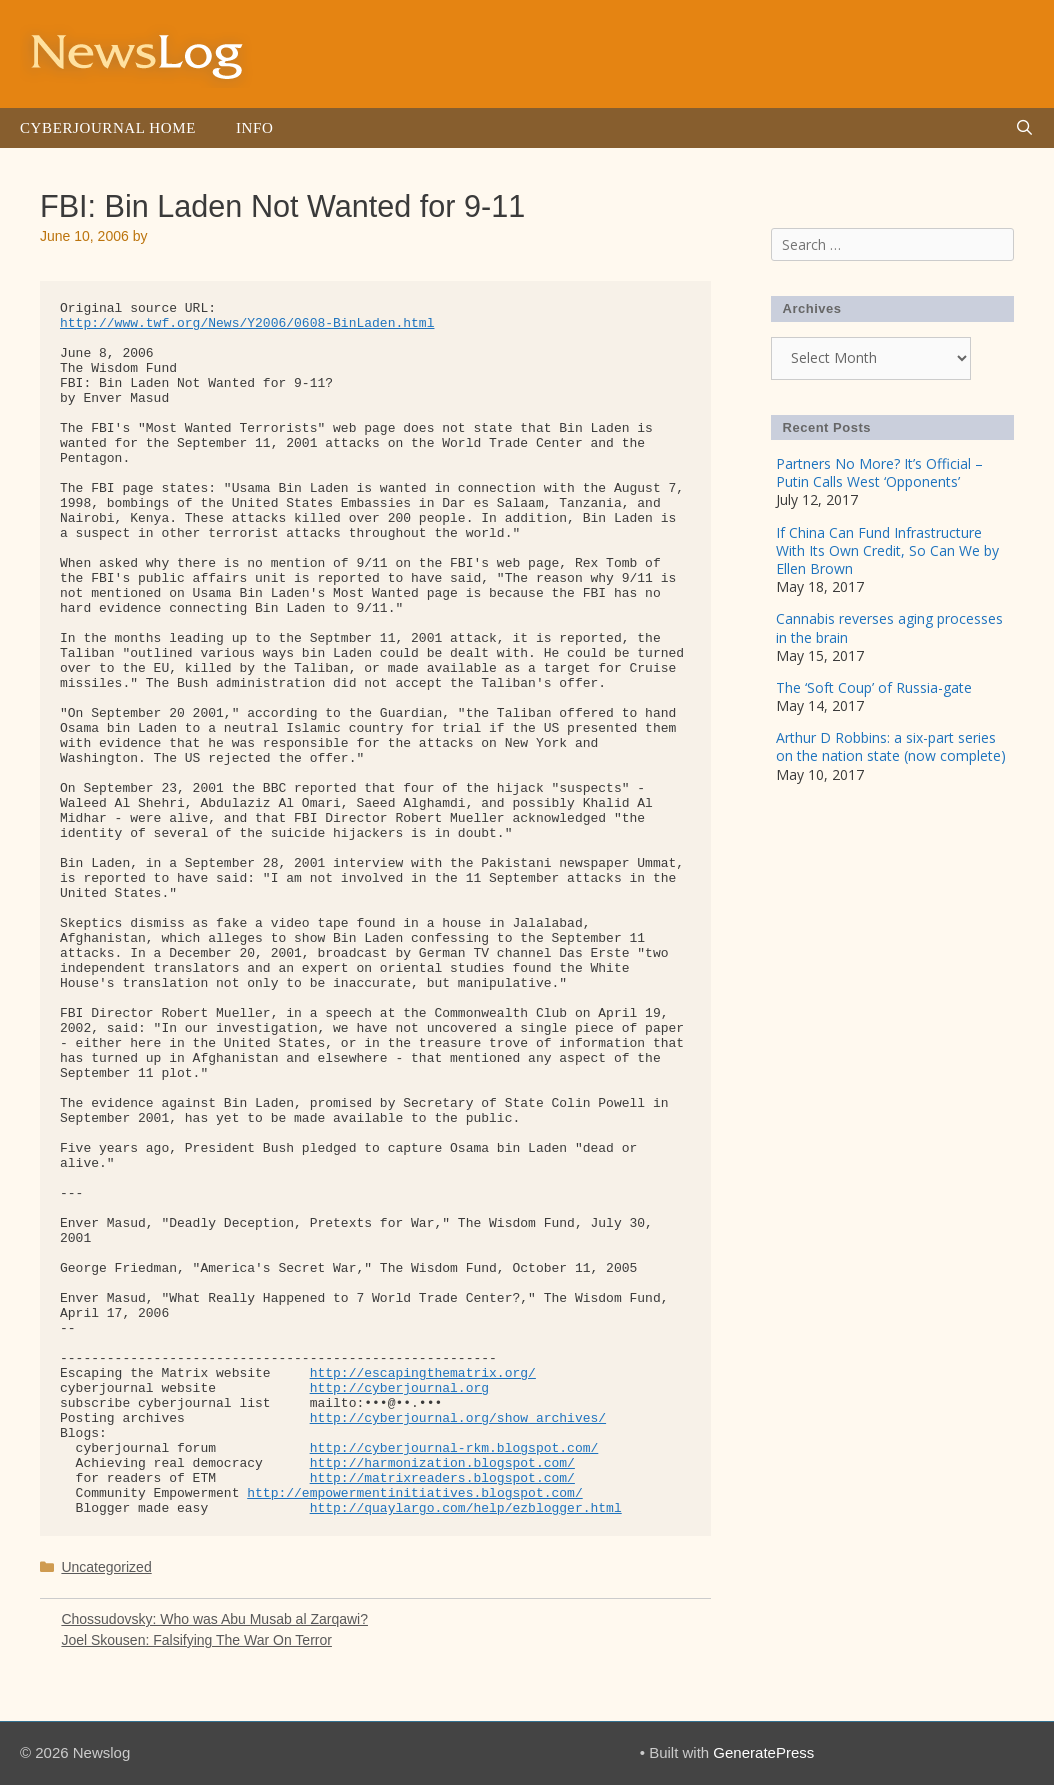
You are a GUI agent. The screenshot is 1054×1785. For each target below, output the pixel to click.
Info (254, 128)
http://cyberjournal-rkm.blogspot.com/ (454, 1448)
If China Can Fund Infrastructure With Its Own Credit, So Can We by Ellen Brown (887, 550)
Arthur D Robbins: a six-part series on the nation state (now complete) (891, 746)
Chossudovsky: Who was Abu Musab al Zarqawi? (214, 1619)
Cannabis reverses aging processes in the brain (889, 627)
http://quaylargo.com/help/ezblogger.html (466, 1508)
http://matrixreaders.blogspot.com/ (442, 1478)
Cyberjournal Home (108, 128)
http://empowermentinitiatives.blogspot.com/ (414, 1493)
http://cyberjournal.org (399, 1388)
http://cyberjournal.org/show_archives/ (458, 1418)
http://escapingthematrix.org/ (423, 1373)
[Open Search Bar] (1024, 128)
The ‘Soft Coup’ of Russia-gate (874, 687)
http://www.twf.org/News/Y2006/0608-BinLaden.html (247, 323)
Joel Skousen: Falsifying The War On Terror (196, 1640)
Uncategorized (106, 1567)
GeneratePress (763, 1752)
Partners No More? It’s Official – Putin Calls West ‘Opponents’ (879, 472)
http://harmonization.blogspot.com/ (442, 1463)
